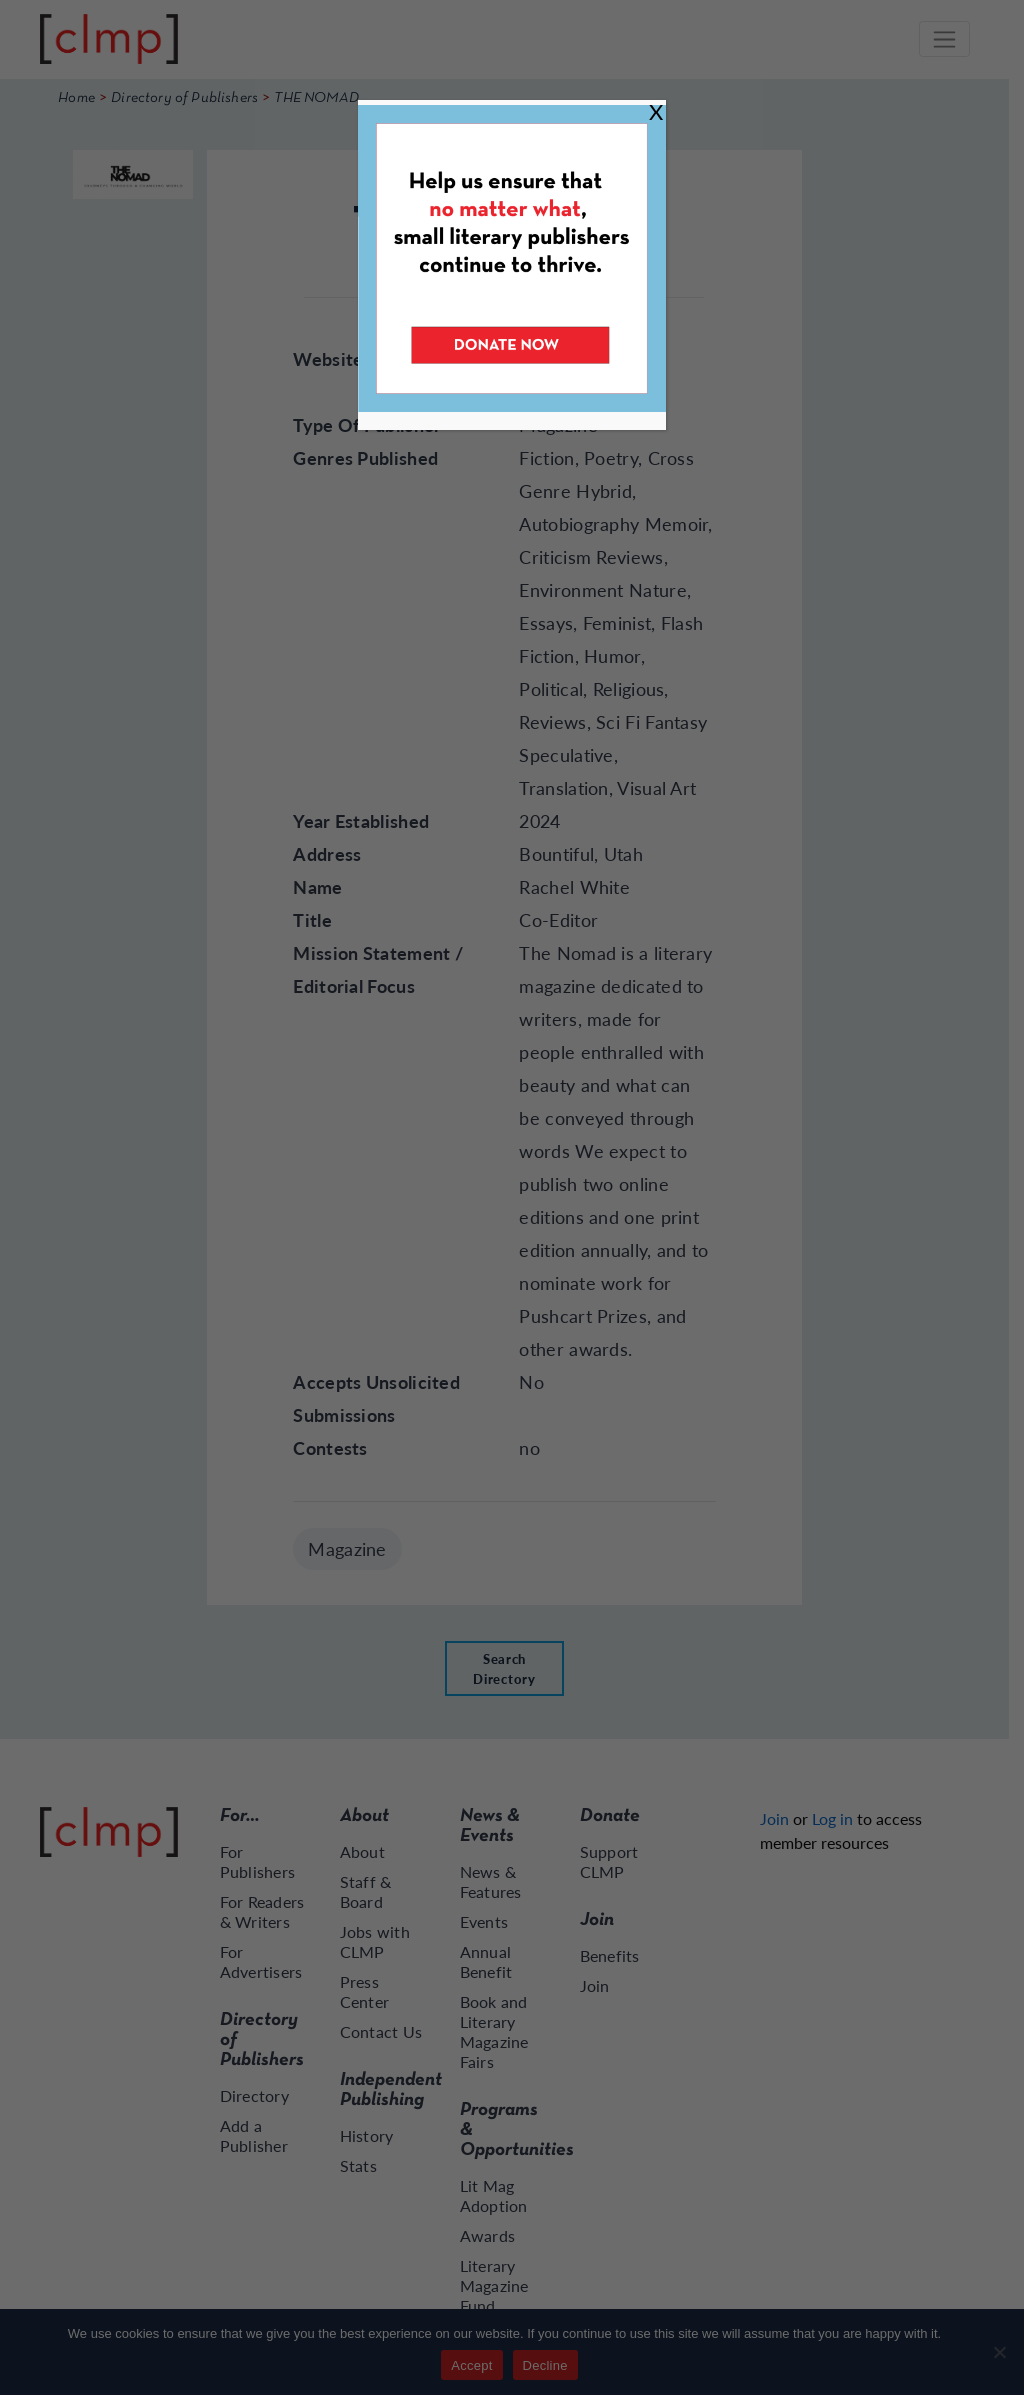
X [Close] (656, 111)
